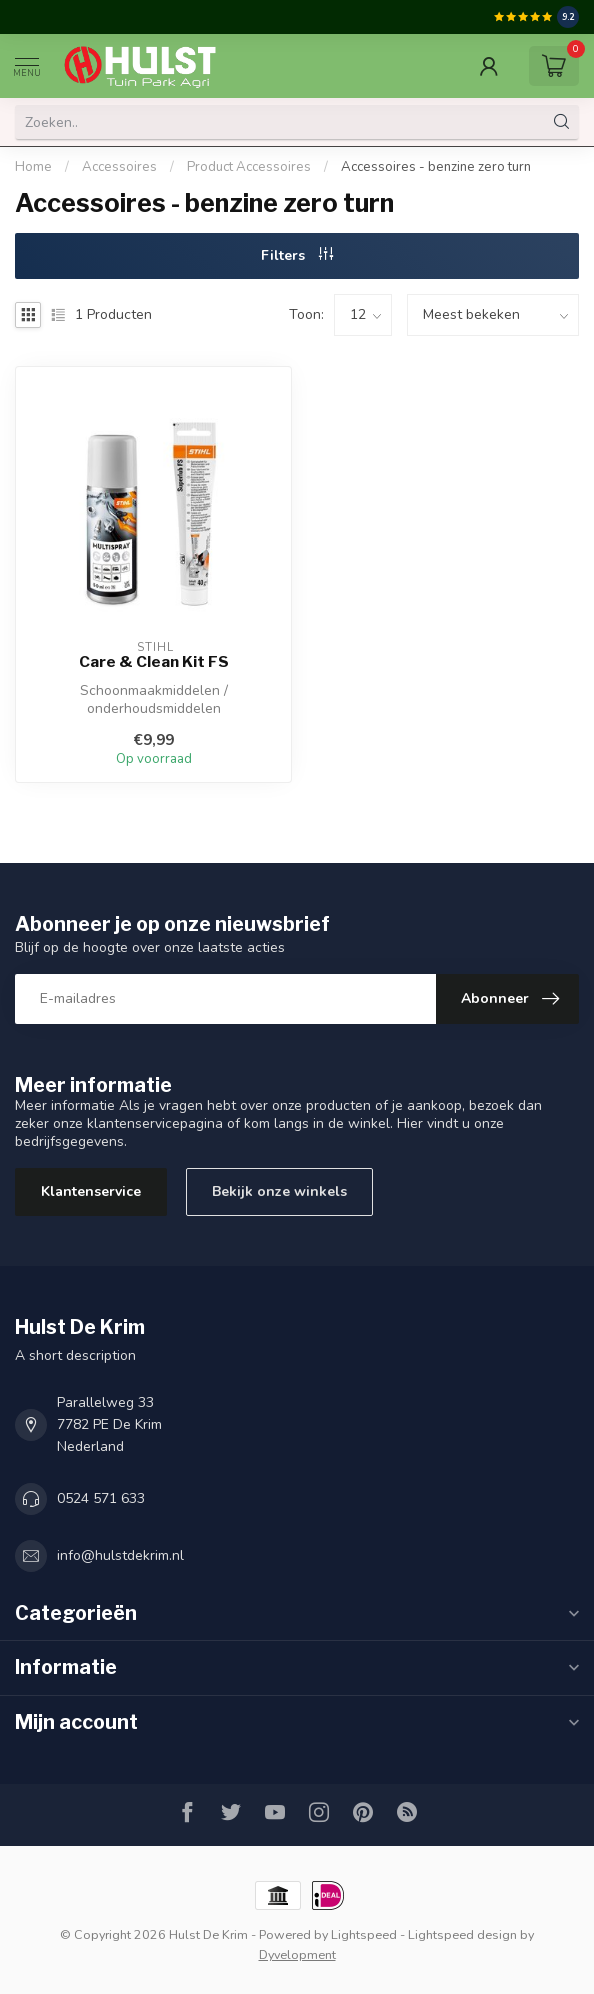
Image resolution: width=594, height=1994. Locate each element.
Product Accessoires (249, 167)
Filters (297, 255)
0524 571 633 (101, 1498)
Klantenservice (91, 1191)
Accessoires (119, 167)
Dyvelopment (297, 1954)
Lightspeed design (462, 1934)
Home (33, 167)
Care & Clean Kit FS (154, 662)
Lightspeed (364, 1934)
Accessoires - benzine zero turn (436, 167)
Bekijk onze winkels (279, 1191)
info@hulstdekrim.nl (120, 1555)
